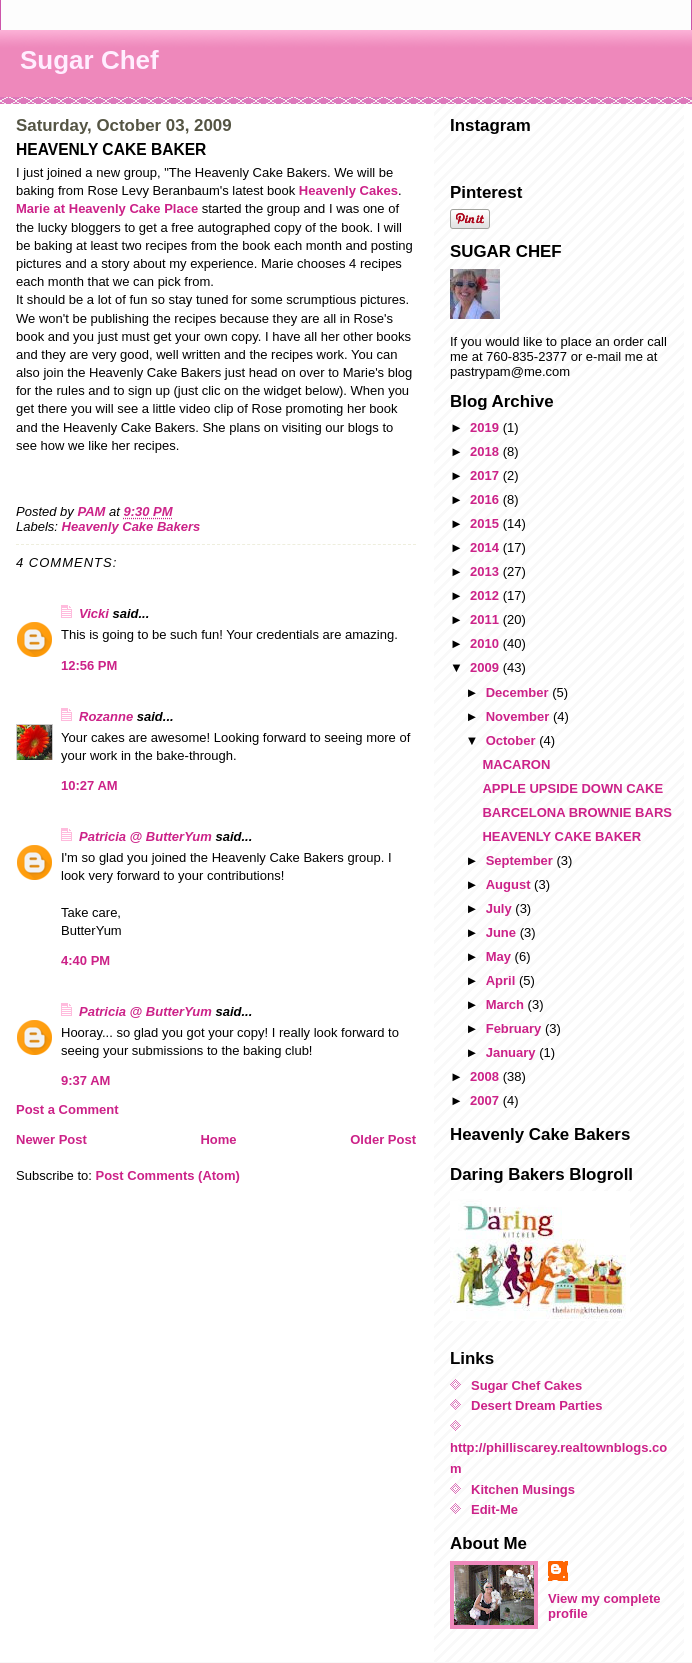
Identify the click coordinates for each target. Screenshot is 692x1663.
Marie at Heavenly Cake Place (107, 208)
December (519, 692)
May (500, 956)
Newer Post (51, 1139)
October (512, 740)
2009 (486, 667)
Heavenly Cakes (348, 190)
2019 (486, 427)
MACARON (516, 764)
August (510, 884)
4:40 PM (85, 960)
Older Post (383, 1139)
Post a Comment (67, 1109)
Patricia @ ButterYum (145, 836)
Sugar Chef (89, 60)
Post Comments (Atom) (168, 1175)
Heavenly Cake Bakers (131, 526)
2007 (486, 1100)
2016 (486, 499)
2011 (486, 619)
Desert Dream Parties (537, 1405)
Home (218, 1139)
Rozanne (106, 716)
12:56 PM (89, 665)
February (515, 1028)
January (512, 1052)
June (503, 932)
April (502, 980)
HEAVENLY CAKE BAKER (561, 836)
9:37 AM (85, 1080)
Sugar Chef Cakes (526, 1385)
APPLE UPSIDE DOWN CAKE (572, 788)
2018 (486, 451)
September (521, 860)
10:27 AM (89, 785)
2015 (486, 523)
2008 (486, 1076)
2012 (486, 595)
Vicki (94, 613)
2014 (486, 547)
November (519, 716)
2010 (486, 643)
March (507, 1004)
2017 (486, 475)
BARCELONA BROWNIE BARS (576, 812)
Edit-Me (494, 1509)
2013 (486, 571)
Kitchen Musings (523, 1489)
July (501, 908)
